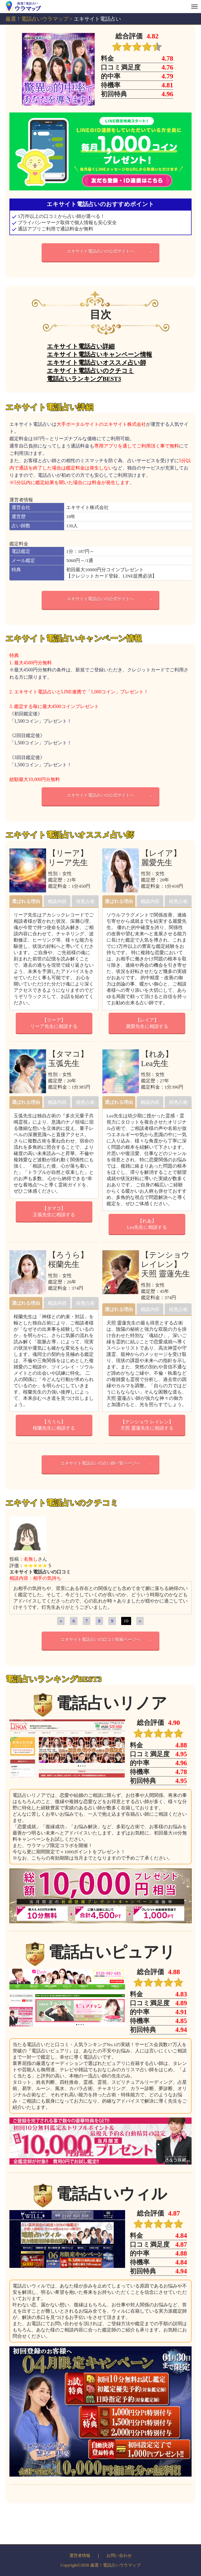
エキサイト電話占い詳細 (81, 346)
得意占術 (85, 901)
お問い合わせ (119, 2555)
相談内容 (57, 901)
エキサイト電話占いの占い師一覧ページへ (100, 1463)
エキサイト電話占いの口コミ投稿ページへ (100, 1639)
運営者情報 (79, 2555)
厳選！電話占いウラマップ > (39, 19)
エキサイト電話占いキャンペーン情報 (99, 354)
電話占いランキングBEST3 (84, 378)
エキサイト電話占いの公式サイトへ (100, 251)
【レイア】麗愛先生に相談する (147, 1023)
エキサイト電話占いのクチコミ (90, 370)
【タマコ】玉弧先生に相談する (54, 1211)
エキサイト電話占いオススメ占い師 (96, 362)
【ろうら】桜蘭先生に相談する (54, 1425)
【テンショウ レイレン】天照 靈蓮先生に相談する (146, 1425)
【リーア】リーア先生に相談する (53, 1023)
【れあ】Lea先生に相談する (147, 1224)
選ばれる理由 (26, 901)
